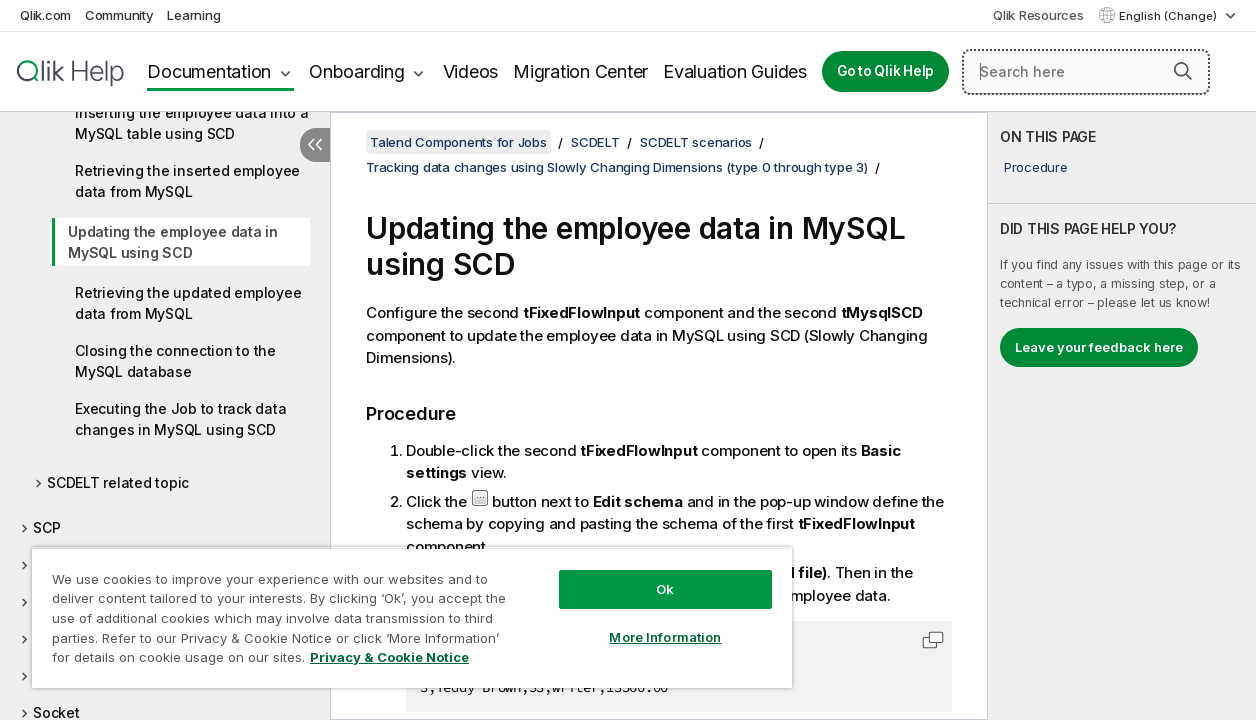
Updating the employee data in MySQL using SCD (173, 242)
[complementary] (1122, 416)
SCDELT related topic (118, 482)
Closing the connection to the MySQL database (175, 361)
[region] (396, 610)
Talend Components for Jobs (458, 142)
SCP (46, 527)
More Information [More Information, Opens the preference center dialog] (639, 622)
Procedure (1036, 167)
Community (119, 15)
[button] (1183, 71)
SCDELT (595, 142)
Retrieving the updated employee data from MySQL (188, 303)
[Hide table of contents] (315, 145)
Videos (471, 71)
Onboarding (357, 71)
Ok (639, 574)
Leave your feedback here (1099, 347)
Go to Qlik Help (885, 71)
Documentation (209, 71)
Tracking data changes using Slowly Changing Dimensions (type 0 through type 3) (617, 167)
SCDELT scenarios (696, 142)
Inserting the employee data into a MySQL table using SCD (192, 123)
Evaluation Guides (735, 71)
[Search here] (1086, 72)
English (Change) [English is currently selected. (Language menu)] (1169, 16)
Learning (193, 15)
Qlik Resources (1038, 15)
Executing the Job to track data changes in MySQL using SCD (180, 419)
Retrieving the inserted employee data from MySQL (187, 181)
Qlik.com (45, 15)
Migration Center (580, 71)
